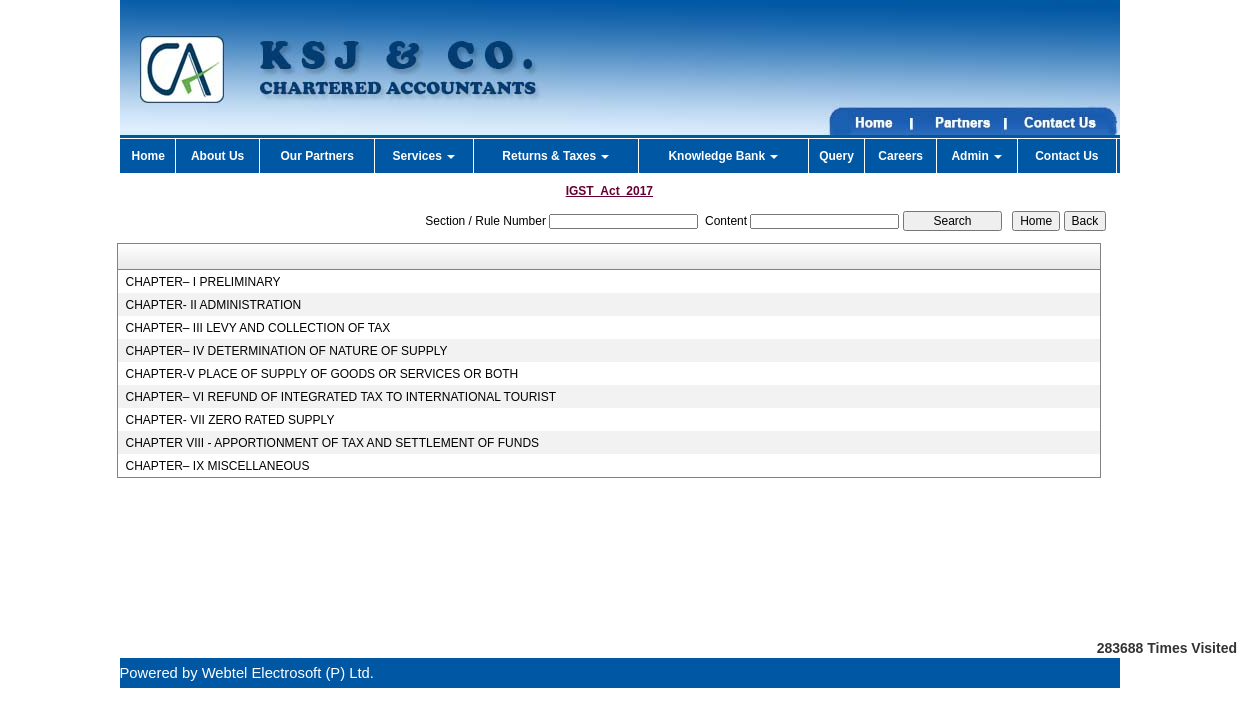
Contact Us (1066, 156)
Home (147, 156)
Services (423, 156)
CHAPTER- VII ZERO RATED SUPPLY (229, 420)
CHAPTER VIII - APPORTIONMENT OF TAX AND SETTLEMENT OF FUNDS (332, 443)
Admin (976, 156)
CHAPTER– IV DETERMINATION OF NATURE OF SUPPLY (286, 351)
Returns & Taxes (555, 156)
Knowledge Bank (723, 156)
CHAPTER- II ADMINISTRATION (213, 305)
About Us (217, 156)
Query (836, 156)
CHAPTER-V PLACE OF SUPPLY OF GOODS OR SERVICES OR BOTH (321, 374)
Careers (900, 156)
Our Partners (317, 156)
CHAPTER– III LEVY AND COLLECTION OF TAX (257, 328)
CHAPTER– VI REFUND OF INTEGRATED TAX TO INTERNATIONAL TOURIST (340, 397)
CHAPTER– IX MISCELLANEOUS (217, 466)
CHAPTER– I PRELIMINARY (202, 282)
